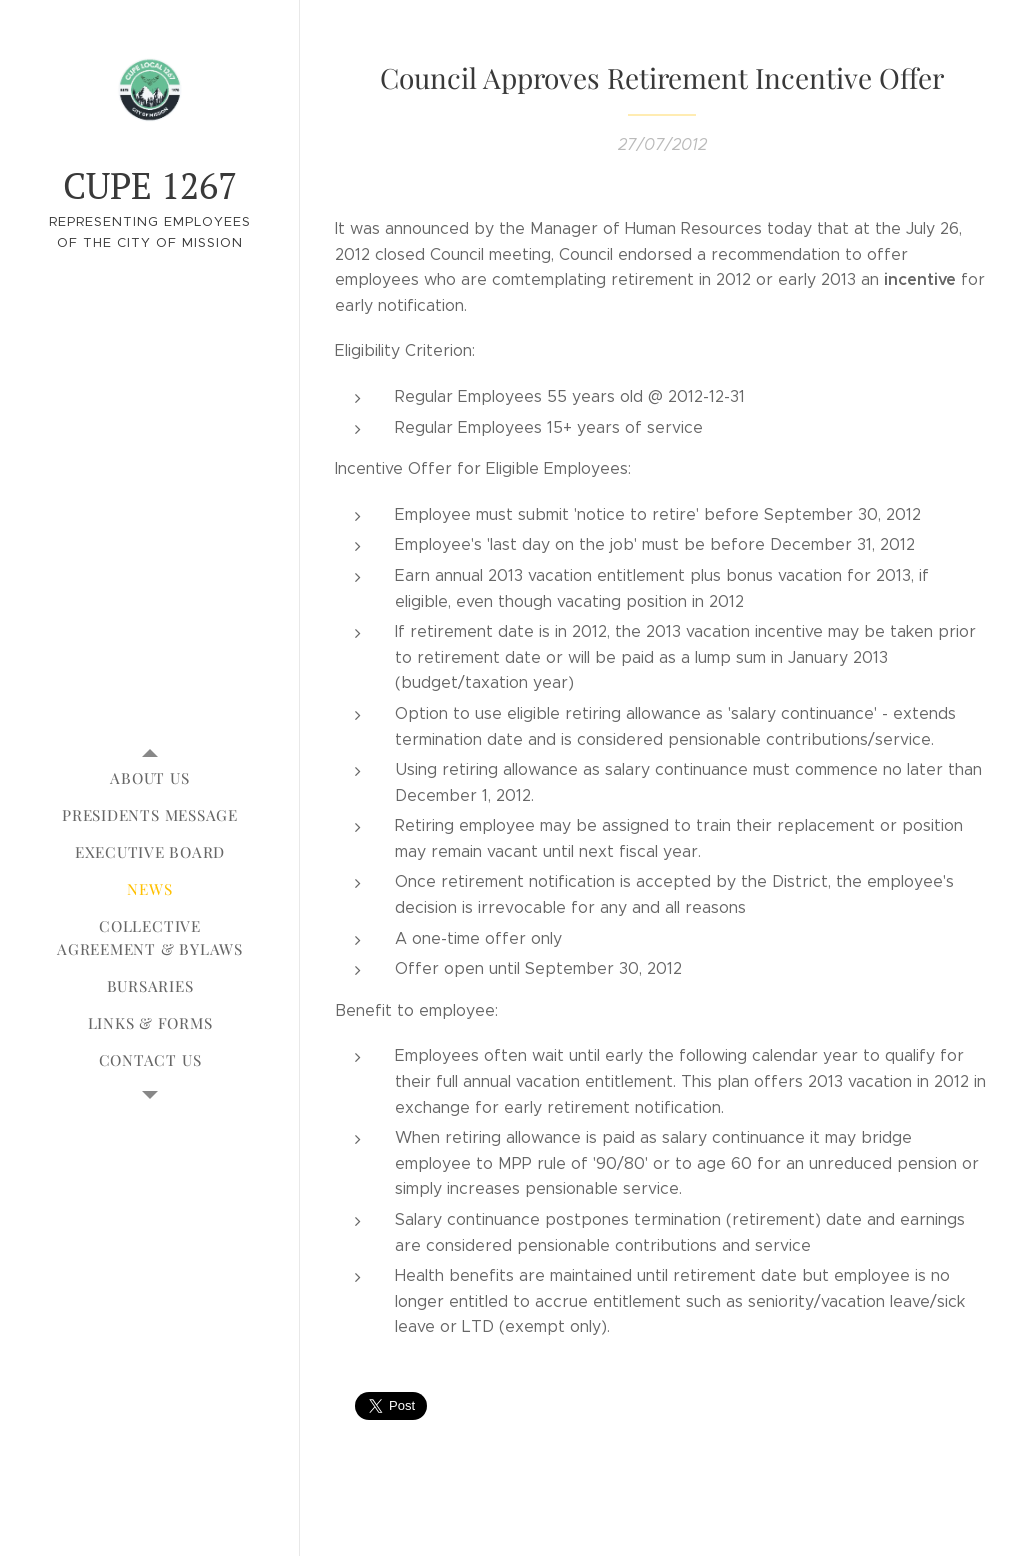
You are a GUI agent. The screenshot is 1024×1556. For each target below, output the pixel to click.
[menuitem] (150, 778)
